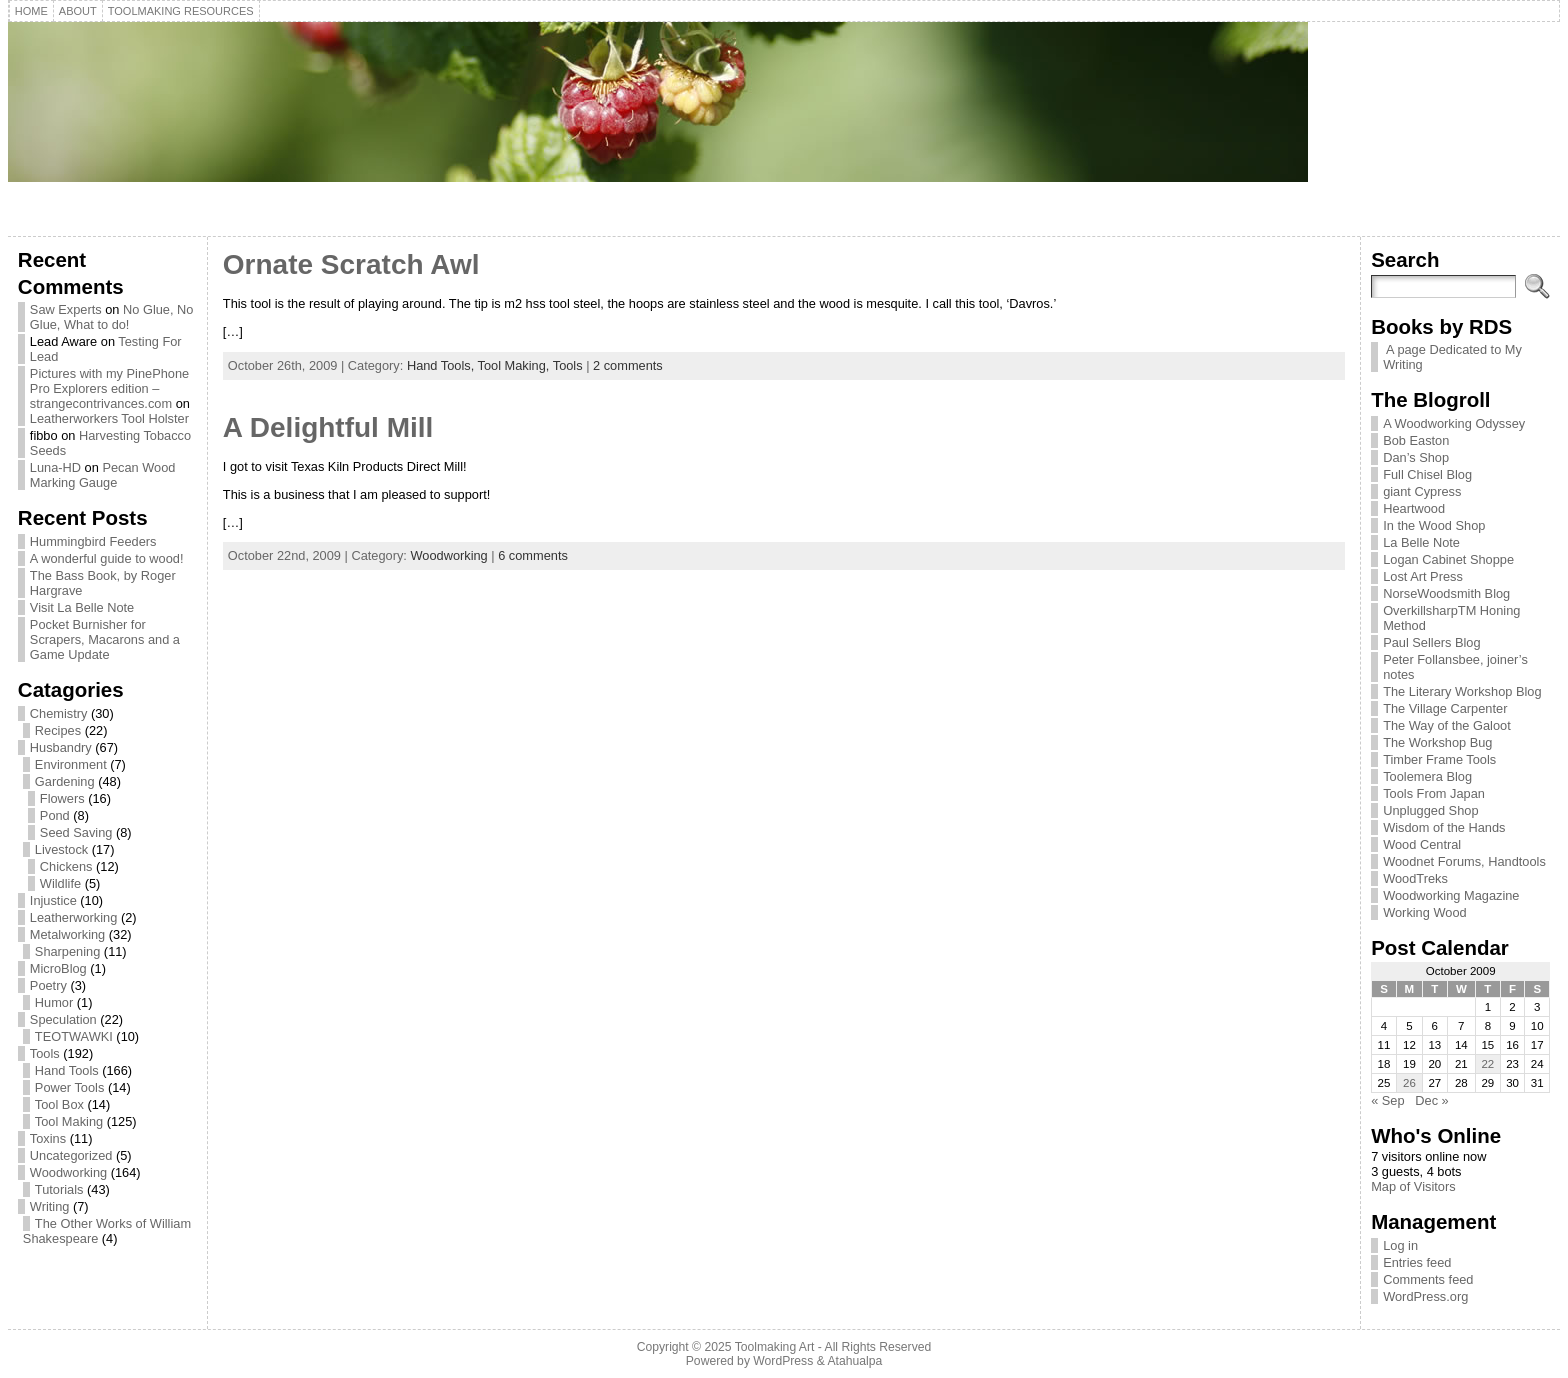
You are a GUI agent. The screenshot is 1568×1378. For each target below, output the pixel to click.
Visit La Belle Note (82, 607)
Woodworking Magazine (1451, 895)
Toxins (48, 1138)
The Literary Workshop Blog (1462, 691)
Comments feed (1428, 1279)
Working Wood (1424, 912)
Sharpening (67, 951)
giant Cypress (1422, 491)
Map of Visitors (1413, 1186)
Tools (45, 1053)
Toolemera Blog (1427, 776)
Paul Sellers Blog (1431, 642)
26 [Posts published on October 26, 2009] (1409, 1083)
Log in (1400, 1245)
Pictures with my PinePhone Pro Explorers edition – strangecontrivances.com (109, 388)
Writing (50, 1206)
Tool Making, (515, 365)
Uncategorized (71, 1155)
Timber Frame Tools (1439, 759)
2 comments (628, 365)
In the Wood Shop (1434, 525)
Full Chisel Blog (1427, 474)
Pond (55, 815)
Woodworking (68, 1172)
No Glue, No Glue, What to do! (112, 317)
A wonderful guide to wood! (107, 558)
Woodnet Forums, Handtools (1464, 861)
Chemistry (59, 713)
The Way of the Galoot (1447, 725)
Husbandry (61, 747)
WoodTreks (1415, 878)
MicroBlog (58, 968)
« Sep (1387, 1100)
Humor (54, 1002)
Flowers (62, 798)
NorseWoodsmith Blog (1446, 593)
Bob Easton (1416, 440)
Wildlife (60, 883)
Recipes (58, 730)
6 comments (533, 555)
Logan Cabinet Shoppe (1448, 559)
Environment (71, 764)
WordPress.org (1425, 1296)
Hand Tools (67, 1070)
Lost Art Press (1423, 576)
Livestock (61, 849)
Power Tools (69, 1087)
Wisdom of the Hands (1444, 827)
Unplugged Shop (1430, 810)
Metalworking (67, 934)
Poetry (48, 985)
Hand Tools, (442, 365)
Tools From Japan (1434, 793)
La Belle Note (1421, 542)
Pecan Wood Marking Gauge (103, 475)
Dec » (1431, 1100)
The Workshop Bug (1437, 742)
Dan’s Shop (1416, 457)
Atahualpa (854, 1361)
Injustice (53, 900)
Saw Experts (66, 309)
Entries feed (1417, 1262)
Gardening (65, 781)
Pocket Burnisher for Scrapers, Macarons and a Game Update (105, 639)
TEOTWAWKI (74, 1036)
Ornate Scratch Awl (351, 264)
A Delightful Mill (328, 427)
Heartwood (1414, 508)
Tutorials (59, 1189)
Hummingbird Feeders (93, 541)
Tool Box (59, 1104)
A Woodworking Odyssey (1454, 423)
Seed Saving (76, 832)
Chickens (66, 866)
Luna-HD (55, 467)
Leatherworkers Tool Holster (109, 418)
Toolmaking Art (775, 1347)
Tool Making (69, 1121)
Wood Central (1422, 844)
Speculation (63, 1019)
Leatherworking (74, 917)
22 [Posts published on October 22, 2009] (1487, 1064)
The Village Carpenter (1445, 708)
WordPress (783, 1361)
